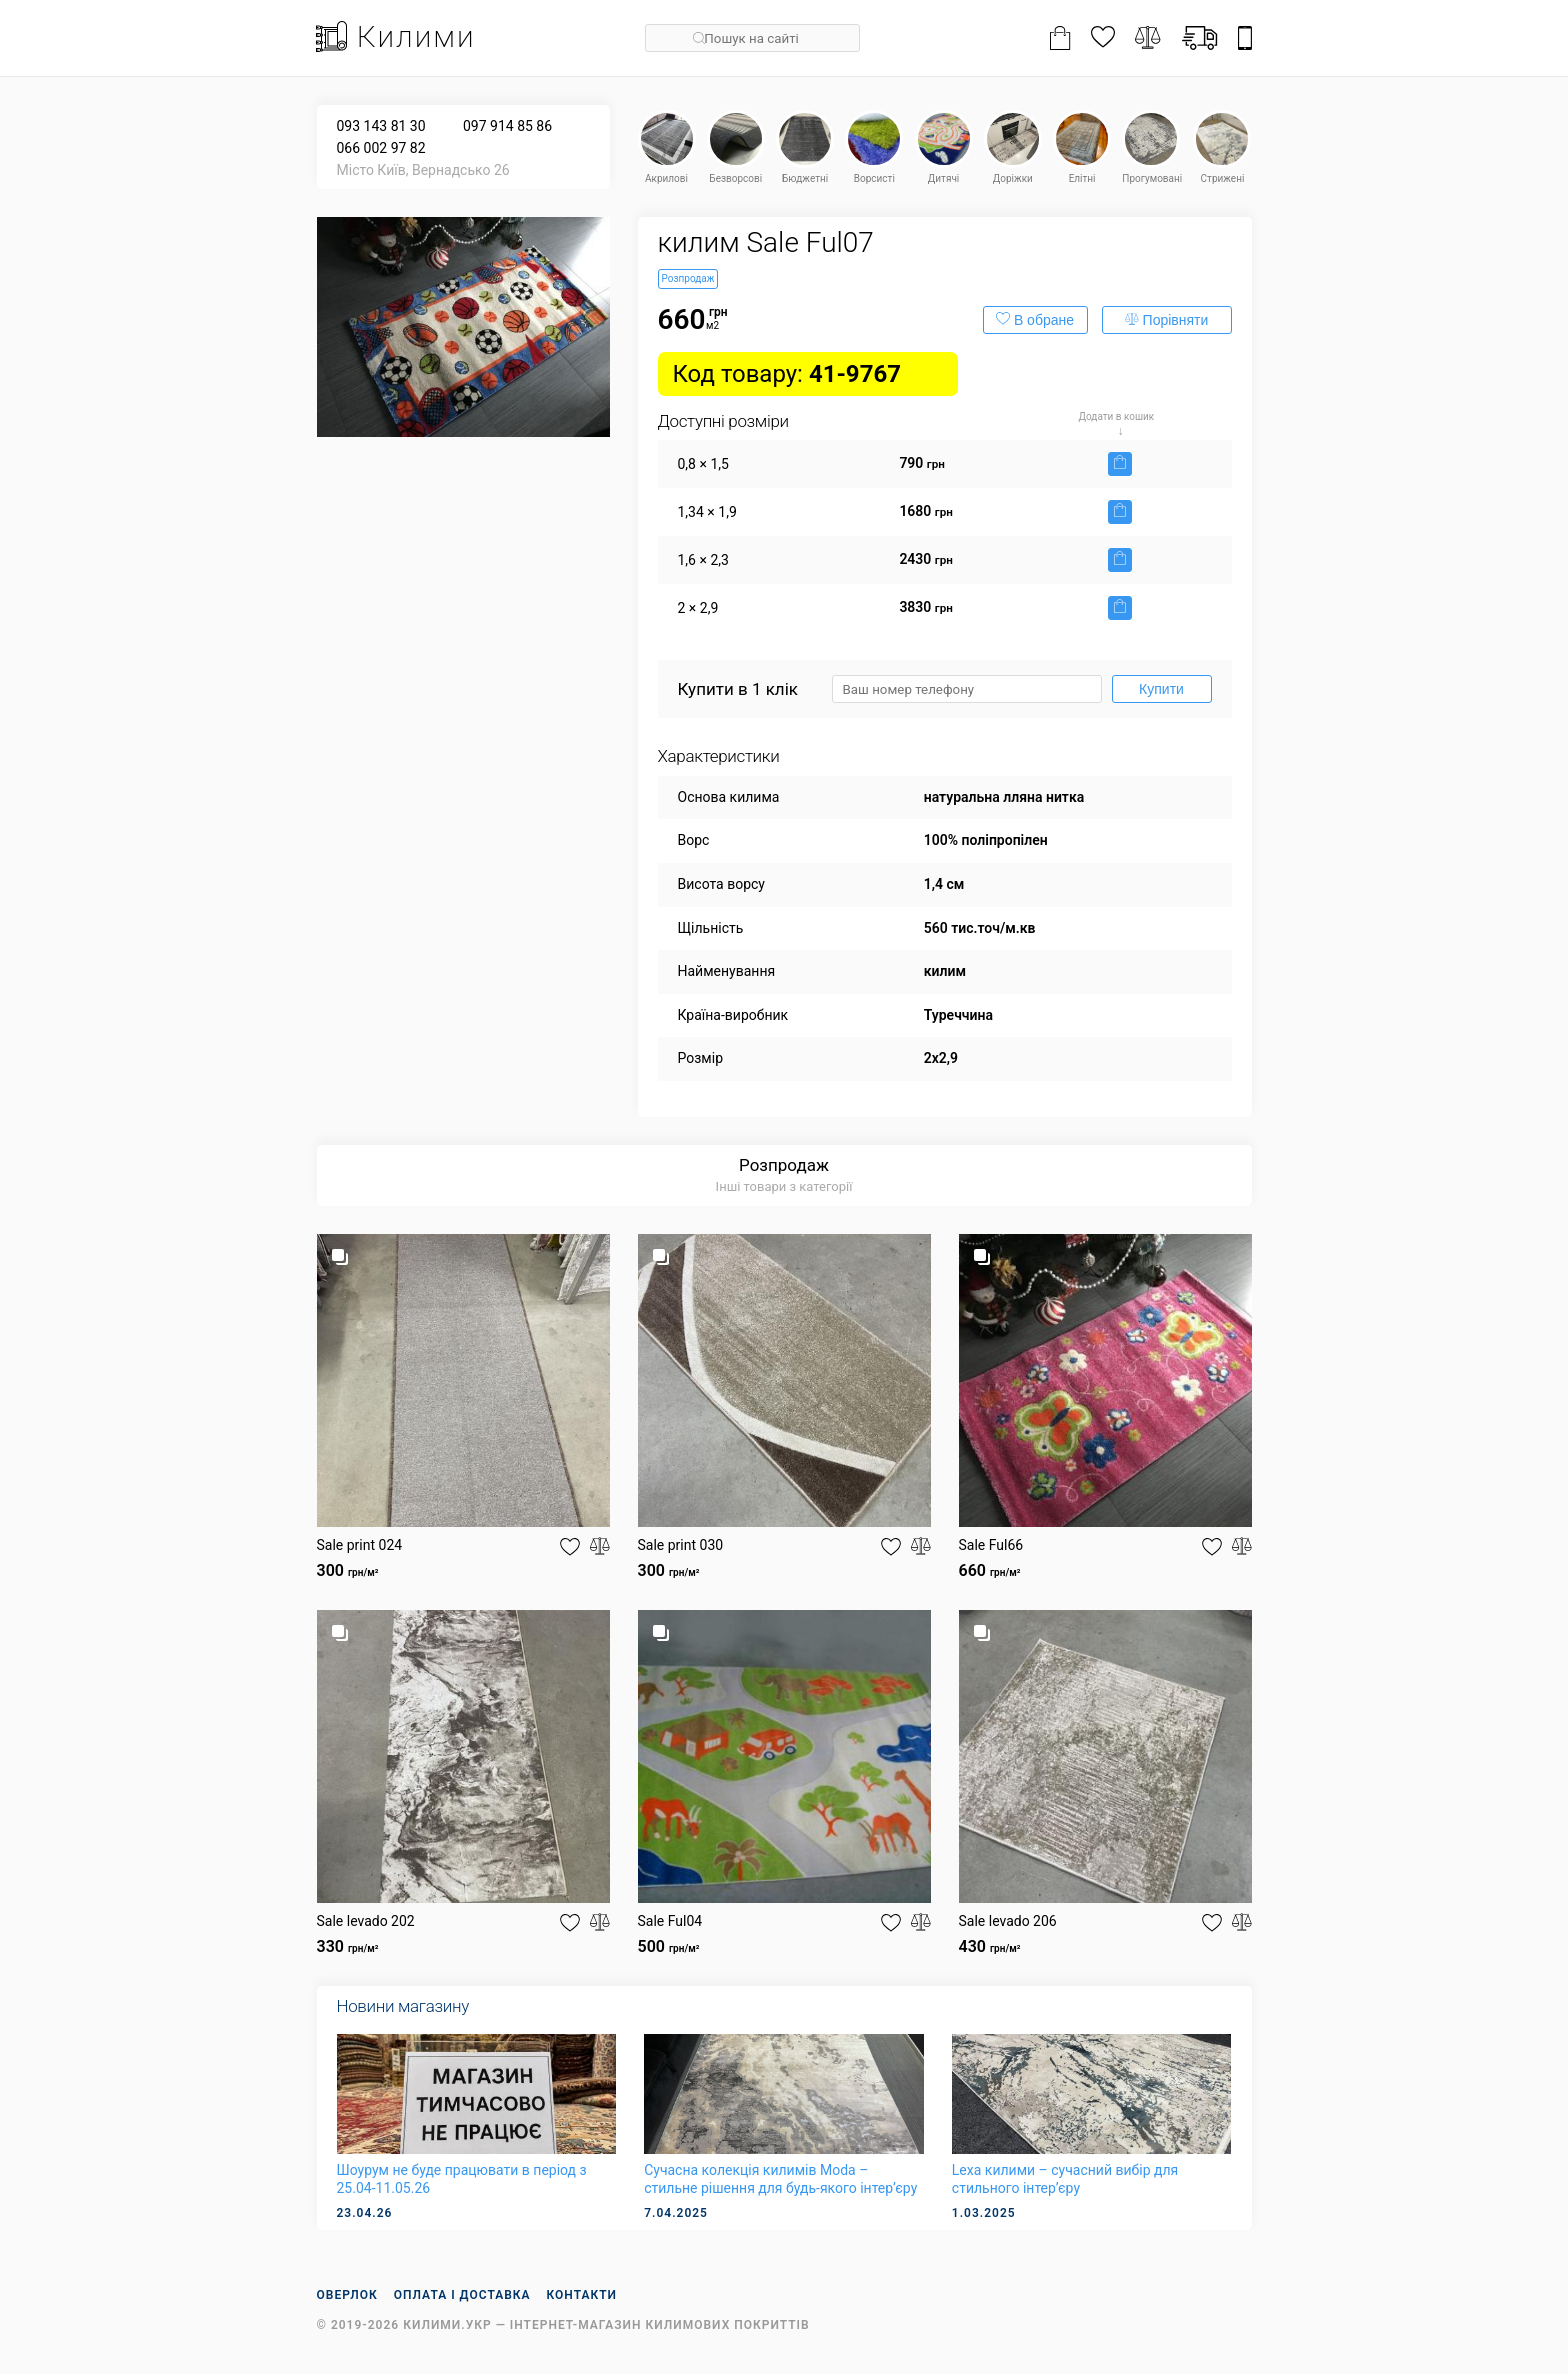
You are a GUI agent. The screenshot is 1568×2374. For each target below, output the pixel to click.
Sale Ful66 (991, 1545)
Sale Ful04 (670, 1921)
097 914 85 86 (507, 126)
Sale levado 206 (1008, 1921)
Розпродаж (784, 1165)
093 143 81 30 (381, 126)
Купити (1161, 689)
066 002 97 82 (381, 148)
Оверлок (347, 2295)
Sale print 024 (360, 1545)
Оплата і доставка (462, 2295)
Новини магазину (403, 2006)
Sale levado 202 (366, 1921)
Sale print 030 (681, 1545)
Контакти (582, 2295)
